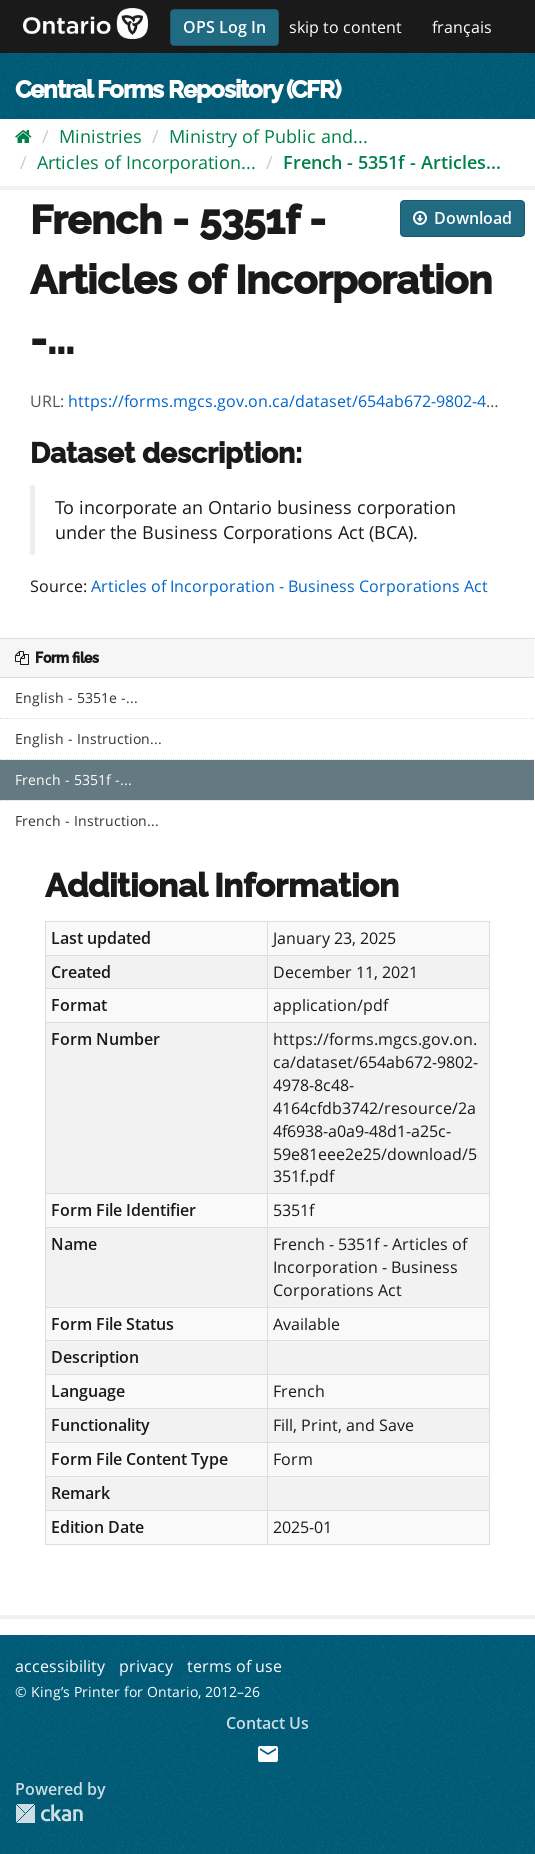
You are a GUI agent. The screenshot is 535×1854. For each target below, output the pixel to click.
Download (462, 218)
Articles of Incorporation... (146, 162)
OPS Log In (224, 27)
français (462, 27)
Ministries (100, 136)
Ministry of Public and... (268, 136)
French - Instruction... (87, 820)
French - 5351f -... (73, 779)
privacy (146, 1666)
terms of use (234, 1666)
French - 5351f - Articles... (392, 162)
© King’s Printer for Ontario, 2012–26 (137, 1691)
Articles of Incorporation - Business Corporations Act (289, 586)
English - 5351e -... (76, 697)
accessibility (60, 1666)
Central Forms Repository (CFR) (177, 89)
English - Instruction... (88, 738)
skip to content (345, 27)
